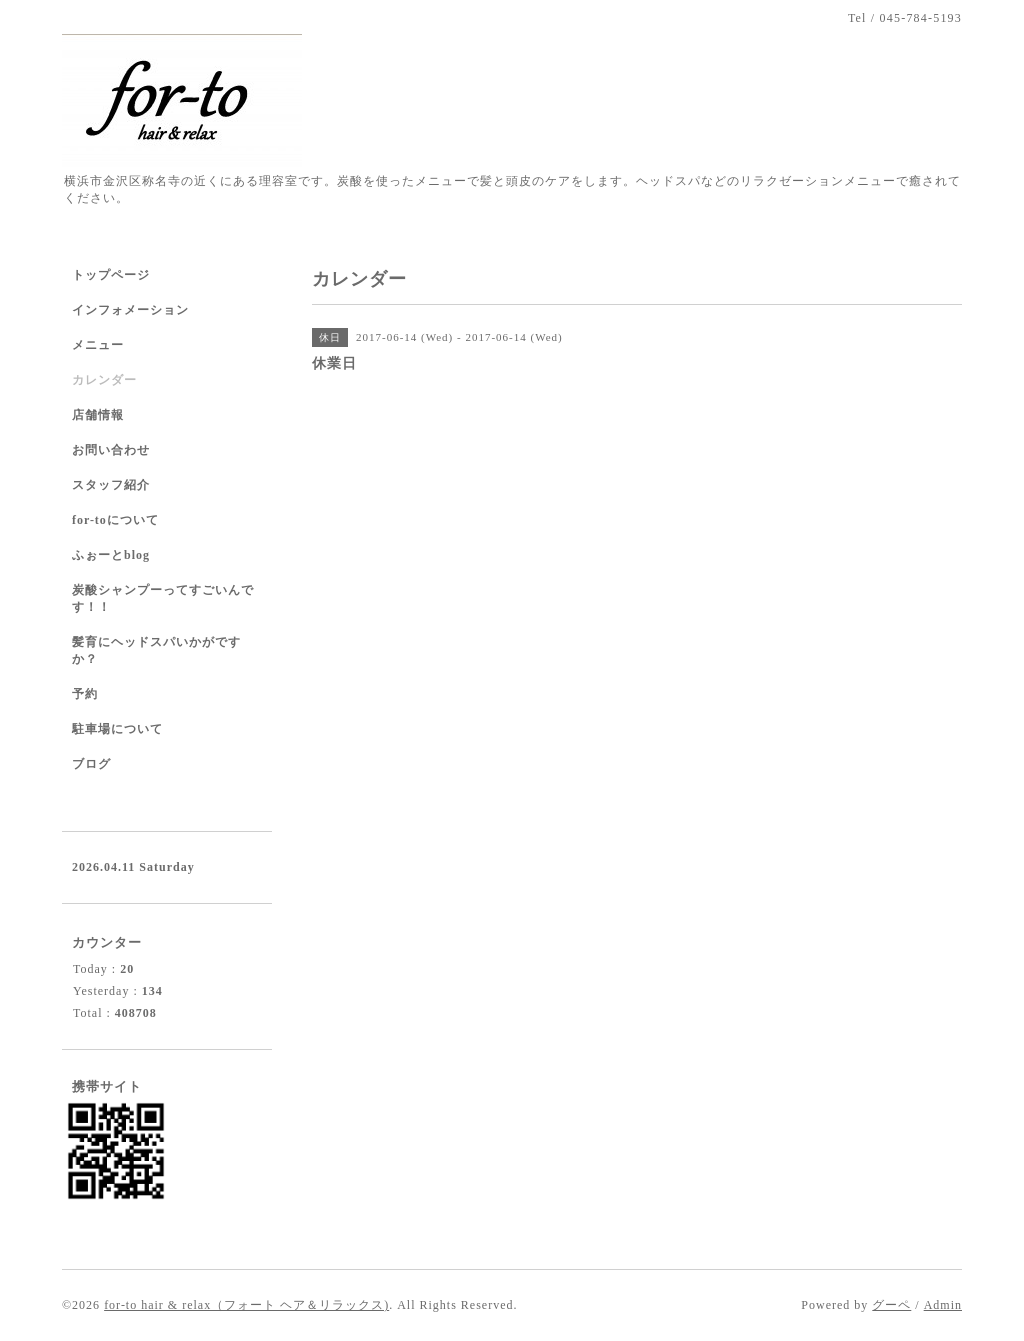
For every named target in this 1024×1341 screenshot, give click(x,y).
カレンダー (104, 380)
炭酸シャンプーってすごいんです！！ (163, 598)
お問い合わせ (111, 450)
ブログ (91, 764)
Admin (943, 1305)
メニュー (98, 345)
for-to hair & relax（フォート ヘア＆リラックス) (246, 1305)
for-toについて (115, 520)
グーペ (891, 1305)
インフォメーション (130, 310)
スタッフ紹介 (111, 485)
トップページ (111, 275)
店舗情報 (98, 415)
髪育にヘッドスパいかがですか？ (156, 650)
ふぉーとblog (111, 555)
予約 (85, 694)
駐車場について (117, 729)
